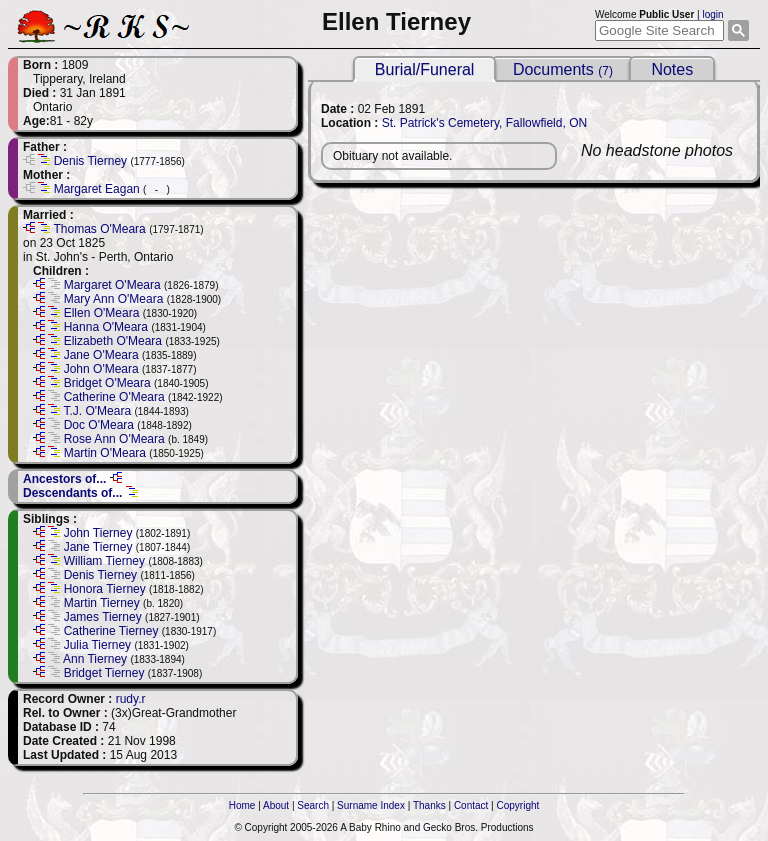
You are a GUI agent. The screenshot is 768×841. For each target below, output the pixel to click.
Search (313, 805)
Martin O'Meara (105, 453)
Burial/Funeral (425, 69)
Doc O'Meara (99, 425)
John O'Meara (101, 369)
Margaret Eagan (97, 189)
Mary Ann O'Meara (114, 299)
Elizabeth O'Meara (113, 341)
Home (242, 805)
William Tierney (104, 561)
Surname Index (371, 805)
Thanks (429, 805)
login (712, 14)
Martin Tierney (102, 603)
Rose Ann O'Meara (114, 439)
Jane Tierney (98, 547)
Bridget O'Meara (107, 383)
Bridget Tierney (104, 673)
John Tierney (98, 533)
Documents (563, 69)
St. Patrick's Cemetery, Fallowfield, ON (484, 123)
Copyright (518, 805)
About (276, 805)
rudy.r (131, 699)
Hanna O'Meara (106, 327)
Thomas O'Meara (99, 229)
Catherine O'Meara (114, 397)
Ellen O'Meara (102, 313)
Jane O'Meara (101, 355)
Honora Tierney (105, 589)
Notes (672, 69)
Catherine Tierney (111, 631)
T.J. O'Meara (97, 411)
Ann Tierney (95, 659)
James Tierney (103, 617)
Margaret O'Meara (112, 285)
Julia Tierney (97, 645)
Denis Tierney (90, 161)
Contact (471, 805)
